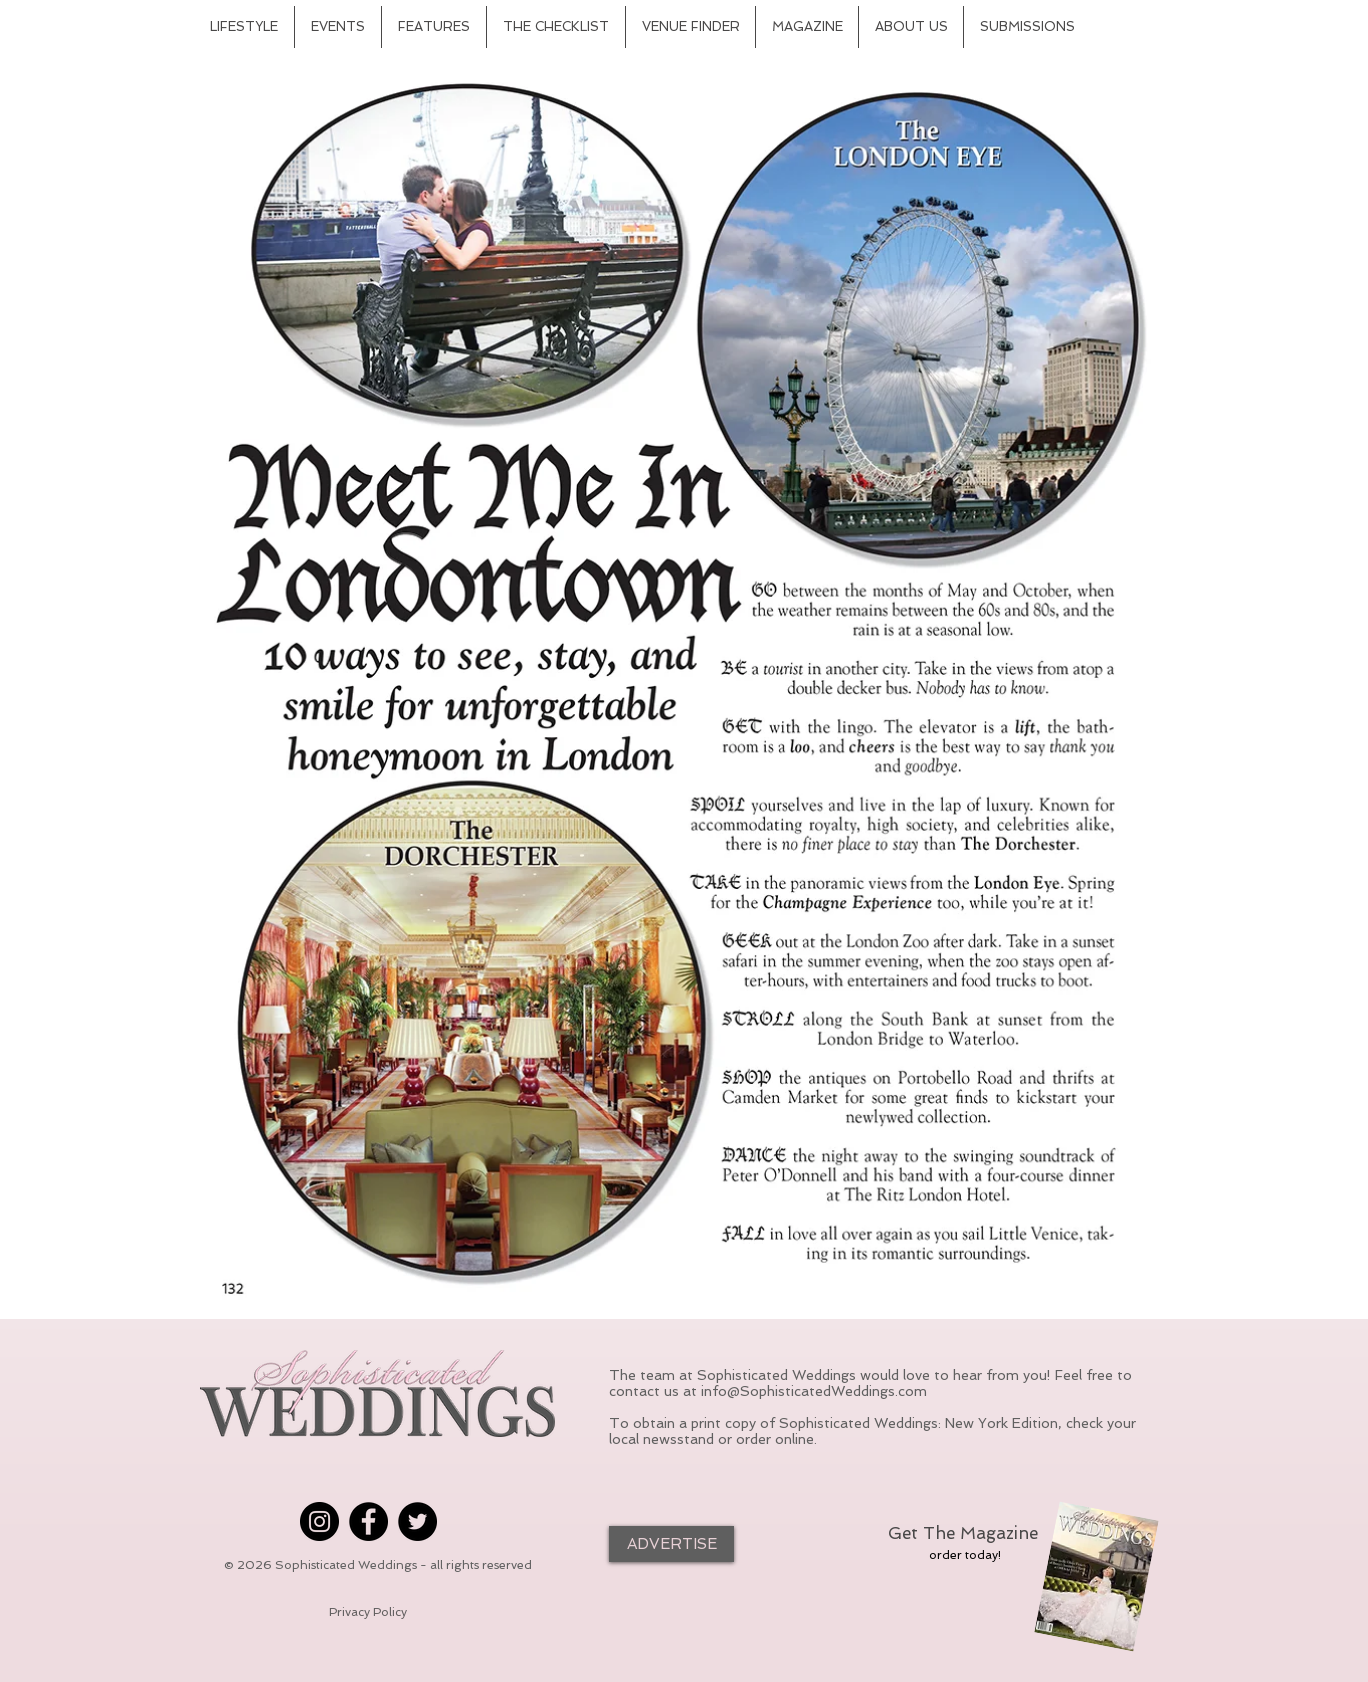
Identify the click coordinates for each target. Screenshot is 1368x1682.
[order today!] (965, 1555)
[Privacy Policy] (368, 1613)
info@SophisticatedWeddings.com (814, 1391)
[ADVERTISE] (671, 1544)
